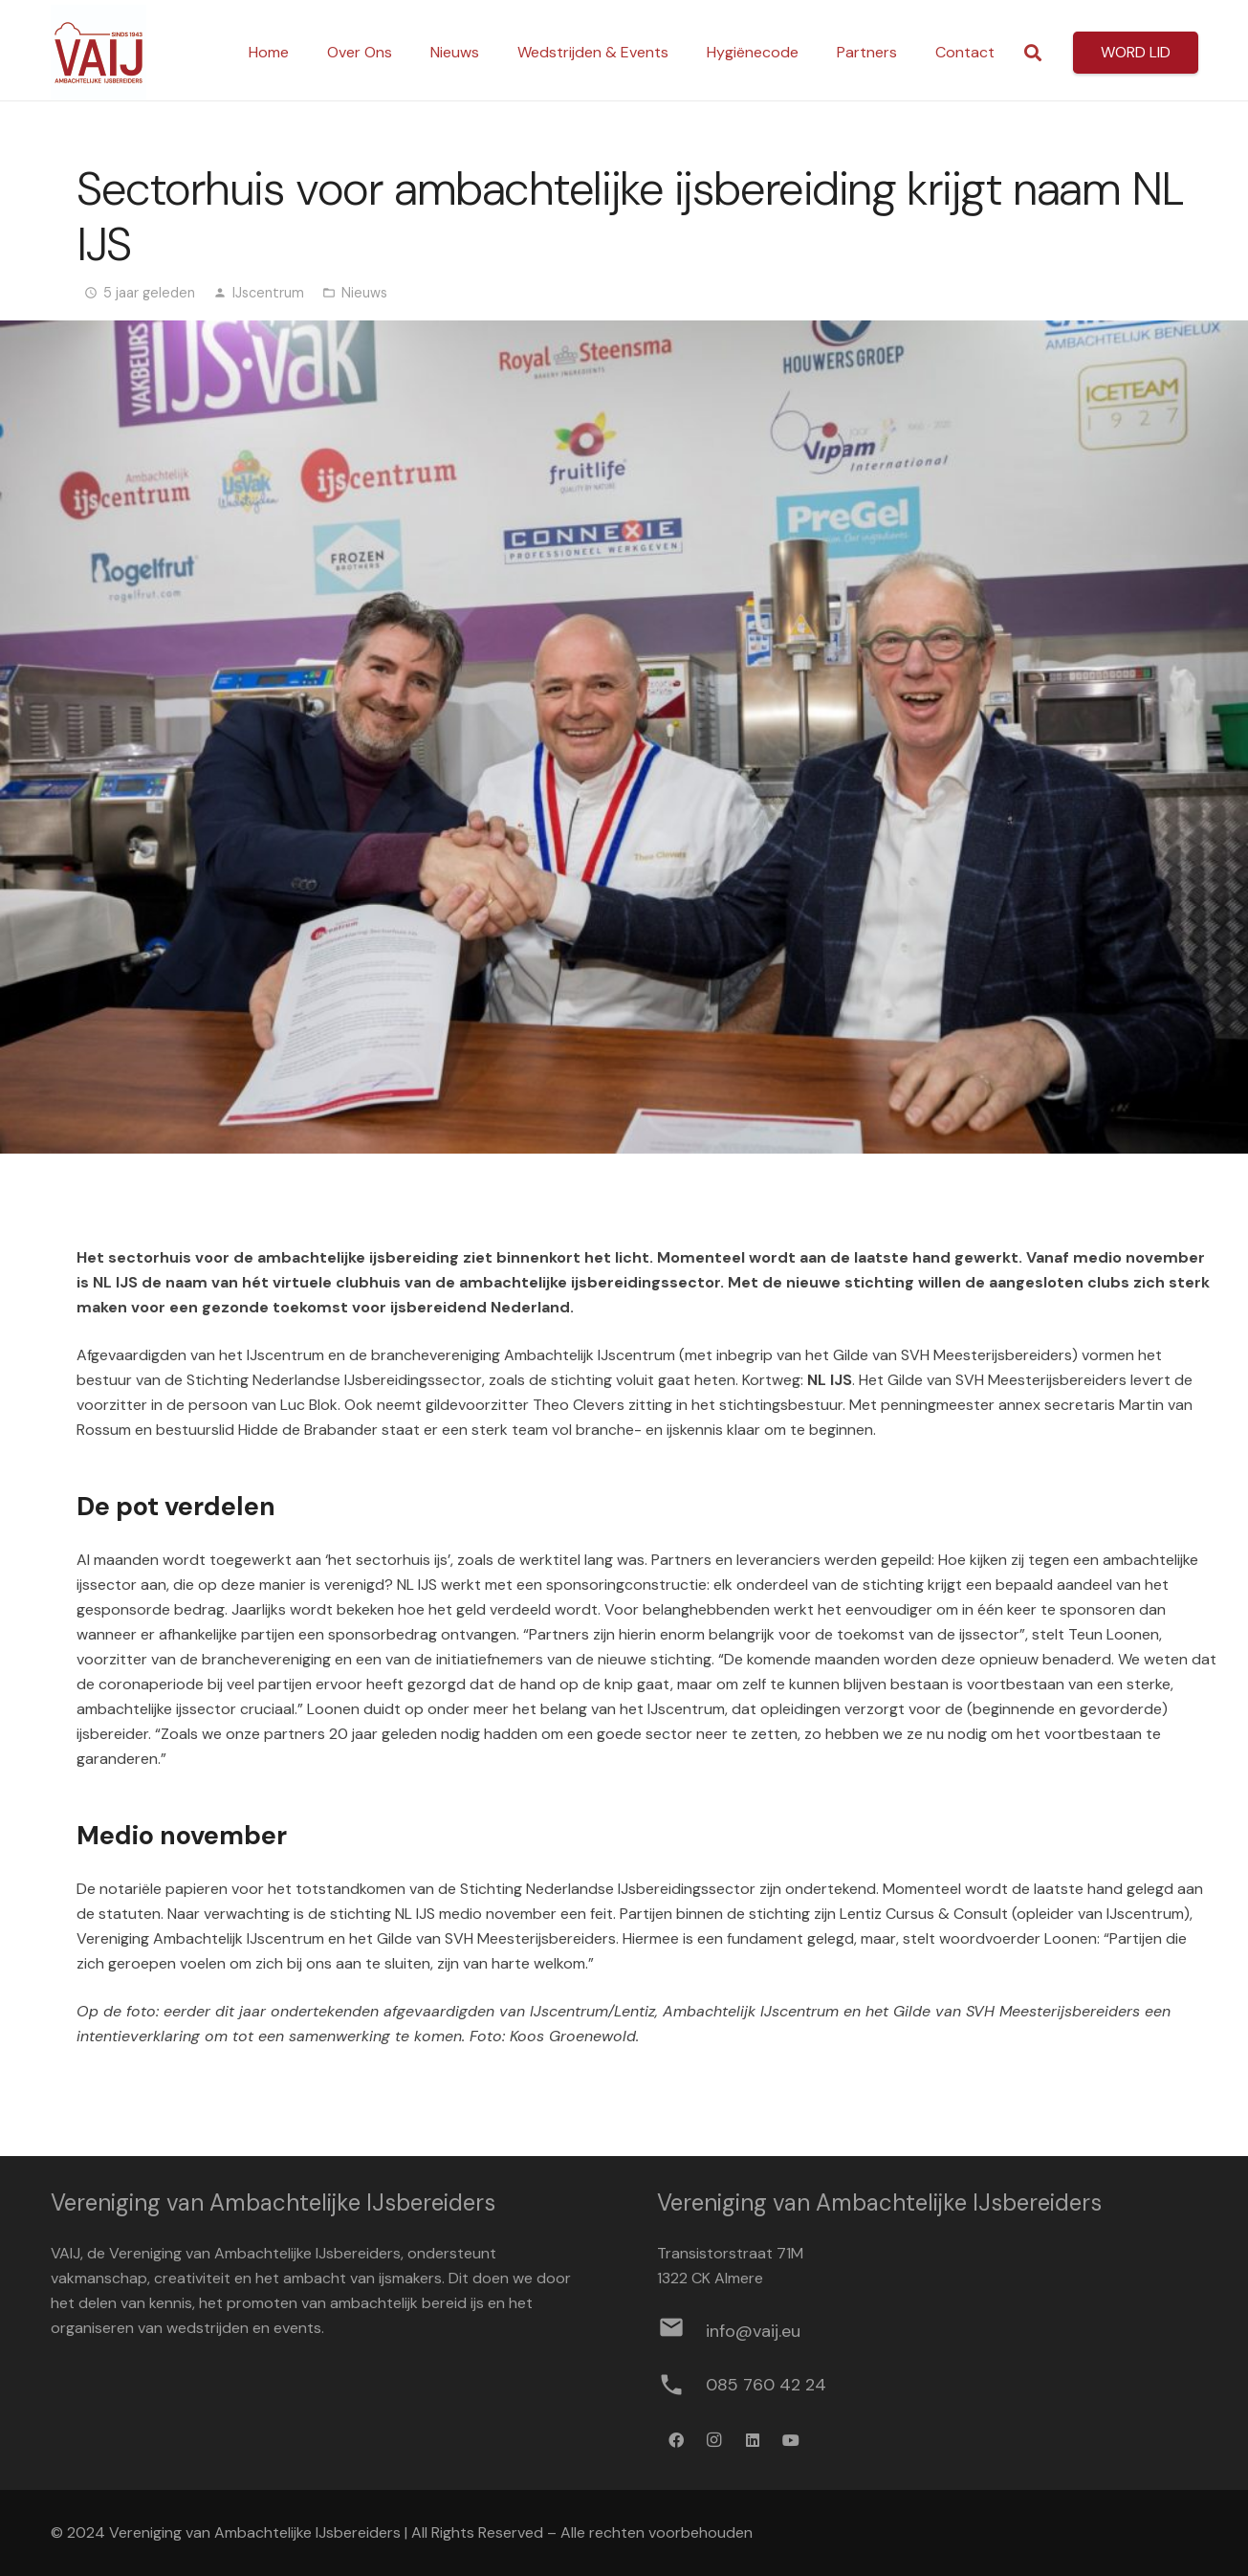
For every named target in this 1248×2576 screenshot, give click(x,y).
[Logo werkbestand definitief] (98, 52)
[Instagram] (714, 2440)
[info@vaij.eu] (681, 2331)
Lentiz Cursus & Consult (924, 1914)
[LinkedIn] (752, 2440)
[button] (1033, 53)
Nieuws (364, 292)
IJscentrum (268, 292)
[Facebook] (676, 2440)
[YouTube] (791, 2440)
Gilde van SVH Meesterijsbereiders (952, 1355)
